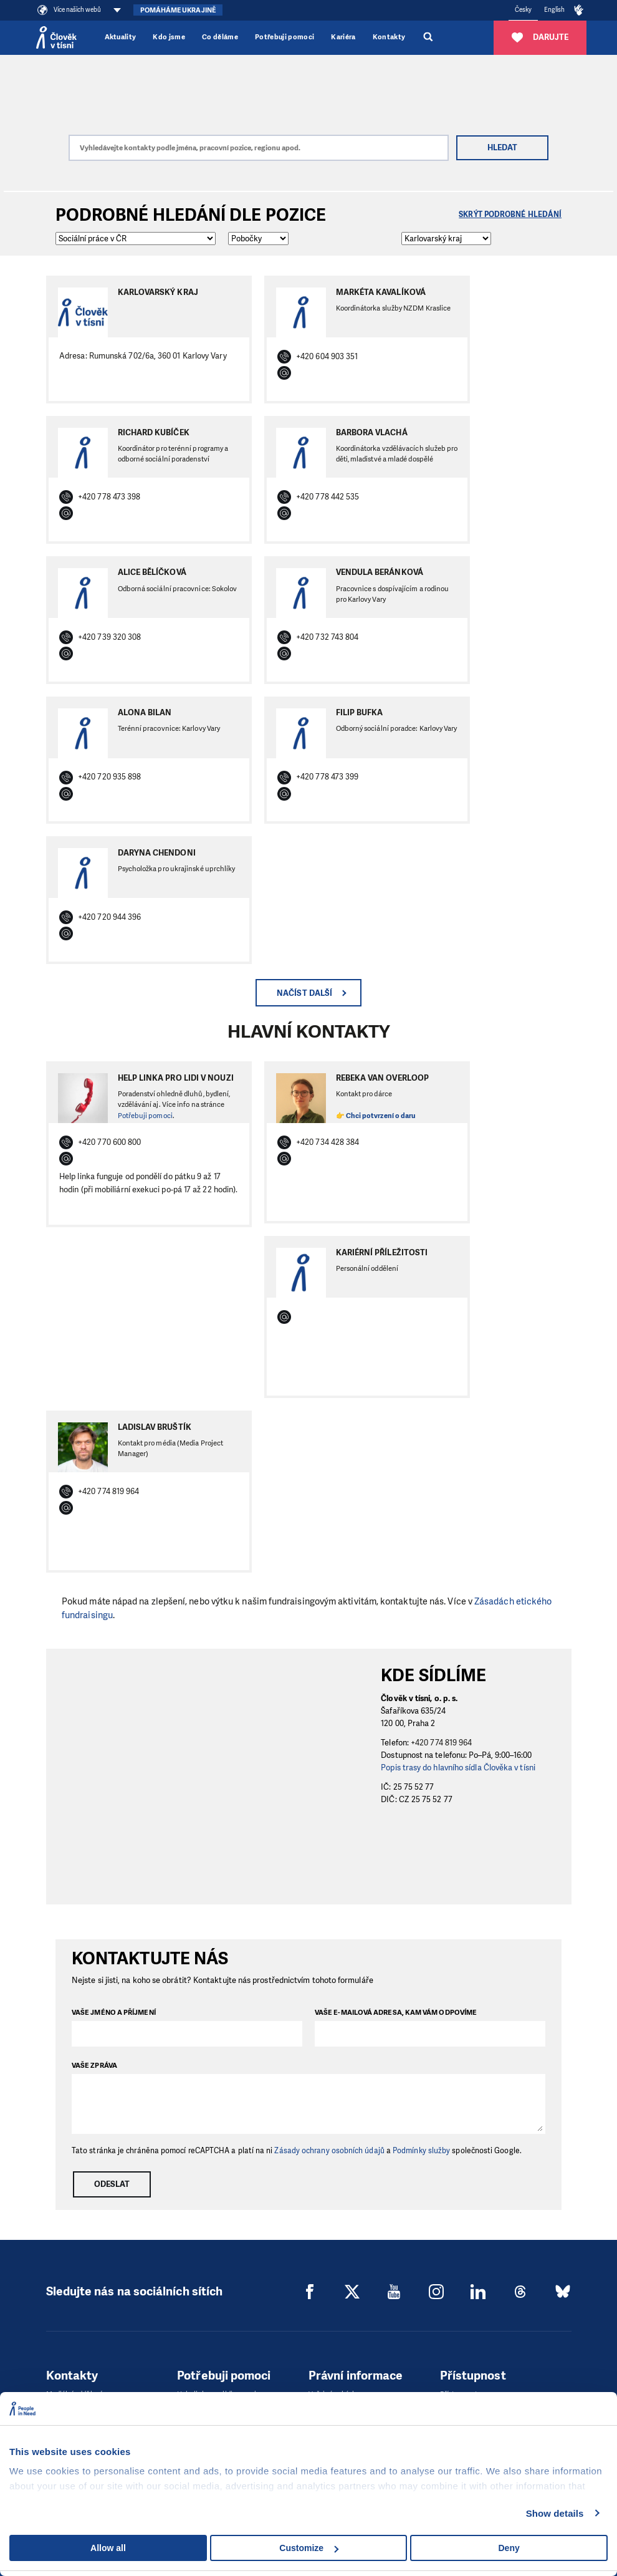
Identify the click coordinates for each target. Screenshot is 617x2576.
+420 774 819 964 (441, 1742)
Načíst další (304, 993)
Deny (508, 2548)
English (554, 10)
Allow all (108, 2548)
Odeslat (112, 2184)
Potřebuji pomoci (284, 37)
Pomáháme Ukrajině (178, 10)
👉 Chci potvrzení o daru (376, 1116)
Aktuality (120, 37)
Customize (308, 2548)
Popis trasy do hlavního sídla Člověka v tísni (458, 1767)
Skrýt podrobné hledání (510, 214)
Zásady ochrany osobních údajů (329, 2151)
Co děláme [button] (220, 37)
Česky (523, 10)
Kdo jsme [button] (169, 37)
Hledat (502, 147)
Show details (555, 2513)
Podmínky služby (421, 2151)
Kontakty (389, 37)
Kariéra (343, 37)
